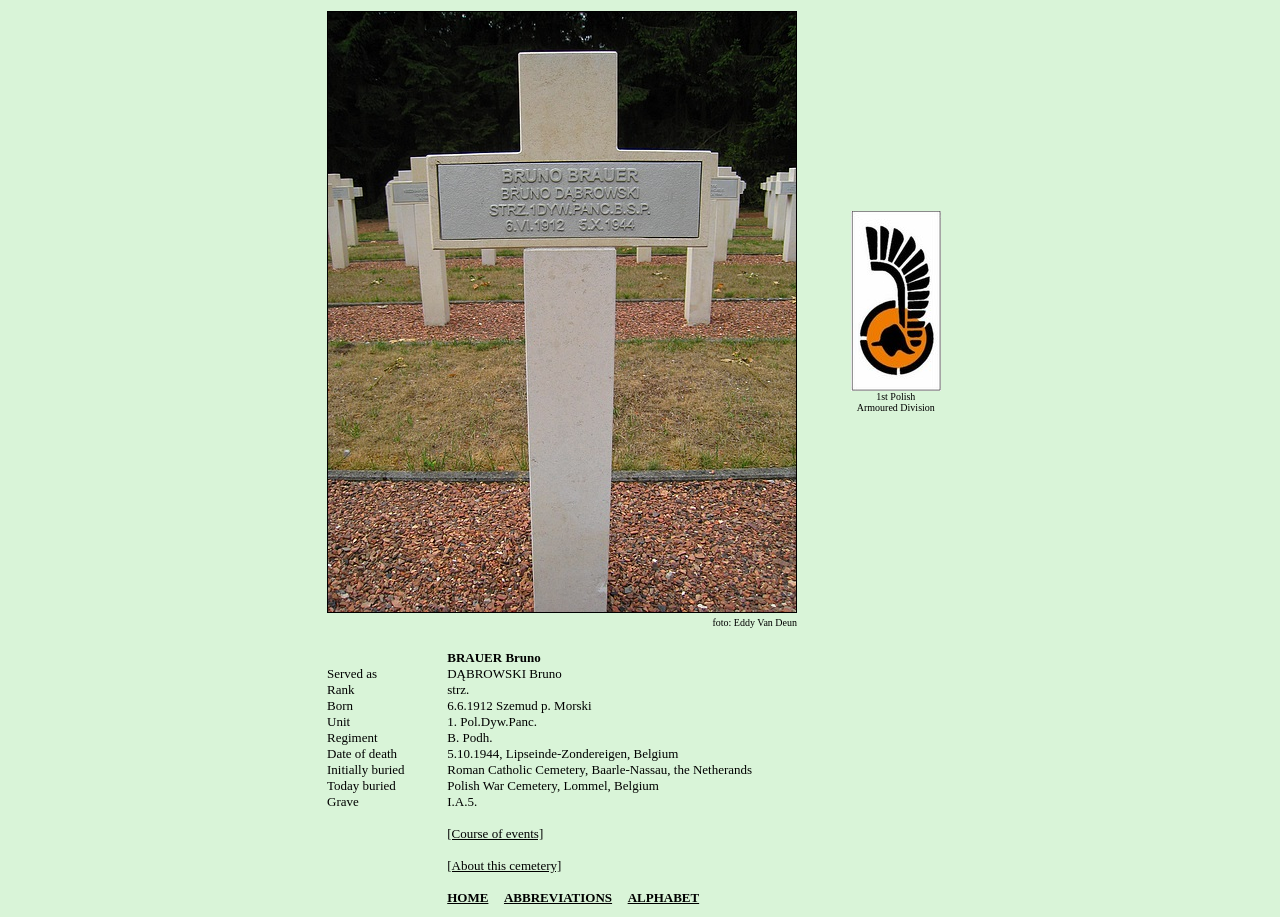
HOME (467, 897)
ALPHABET (664, 897)
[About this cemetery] (504, 865)
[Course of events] (495, 833)
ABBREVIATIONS (558, 897)
